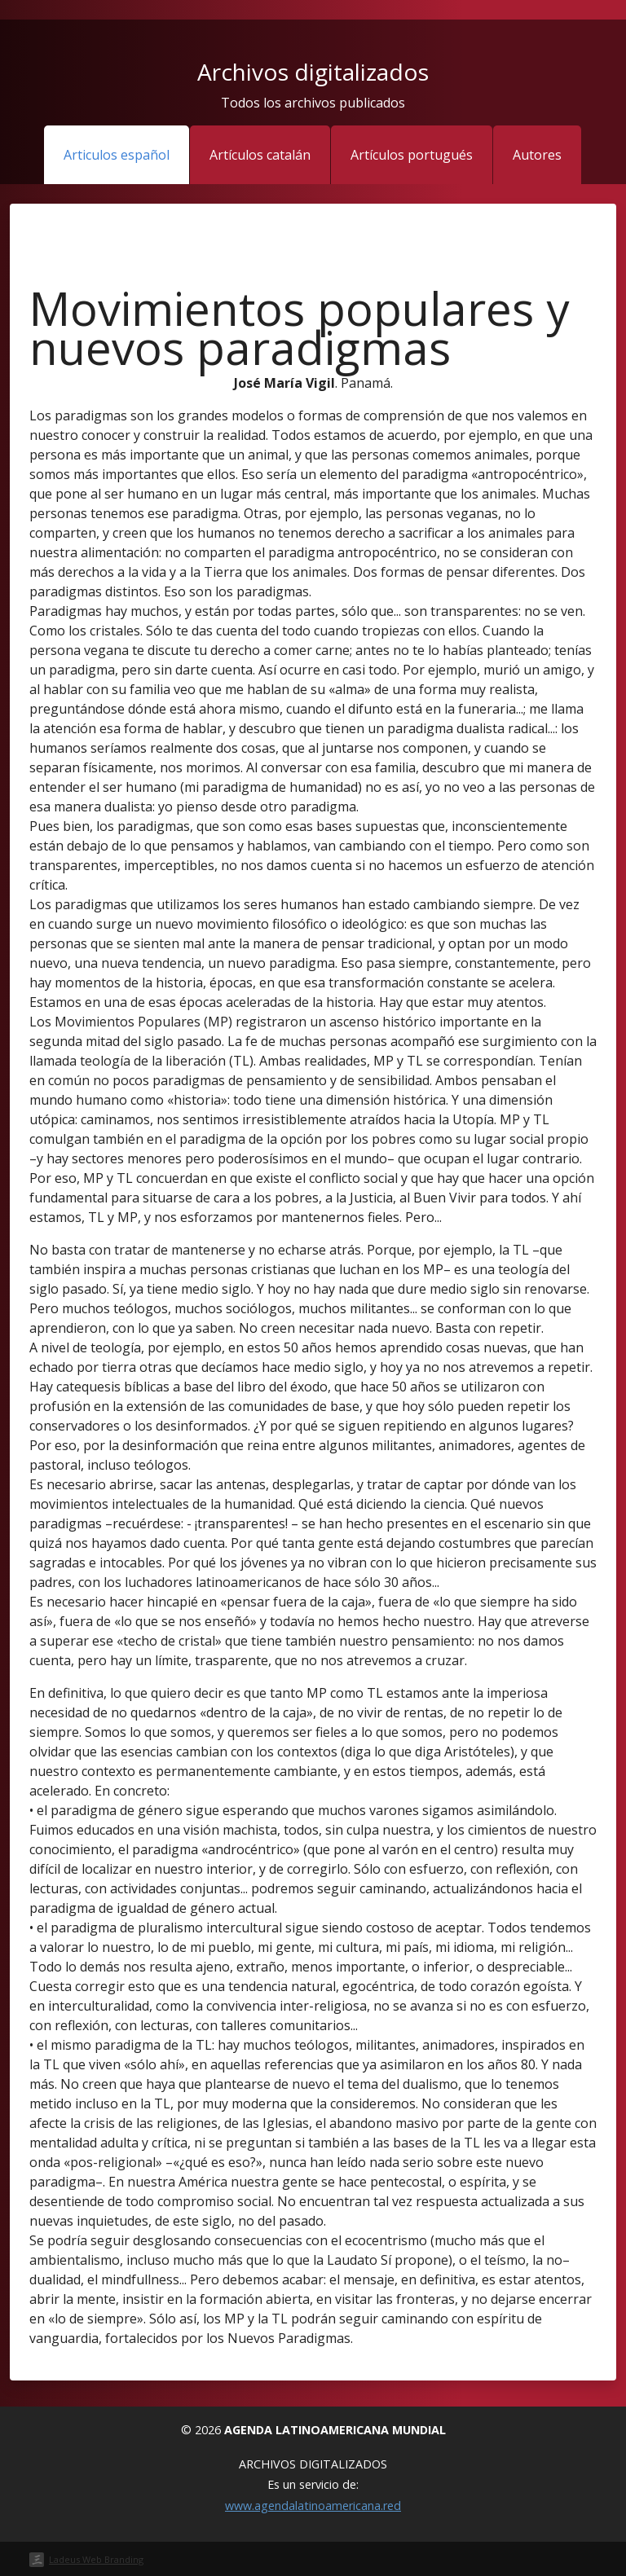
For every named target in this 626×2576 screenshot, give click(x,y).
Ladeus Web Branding (96, 2559)
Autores (537, 155)
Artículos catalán (260, 155)
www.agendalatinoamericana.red (313, 2505)
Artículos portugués (411, 155)
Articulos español (117, 155)
